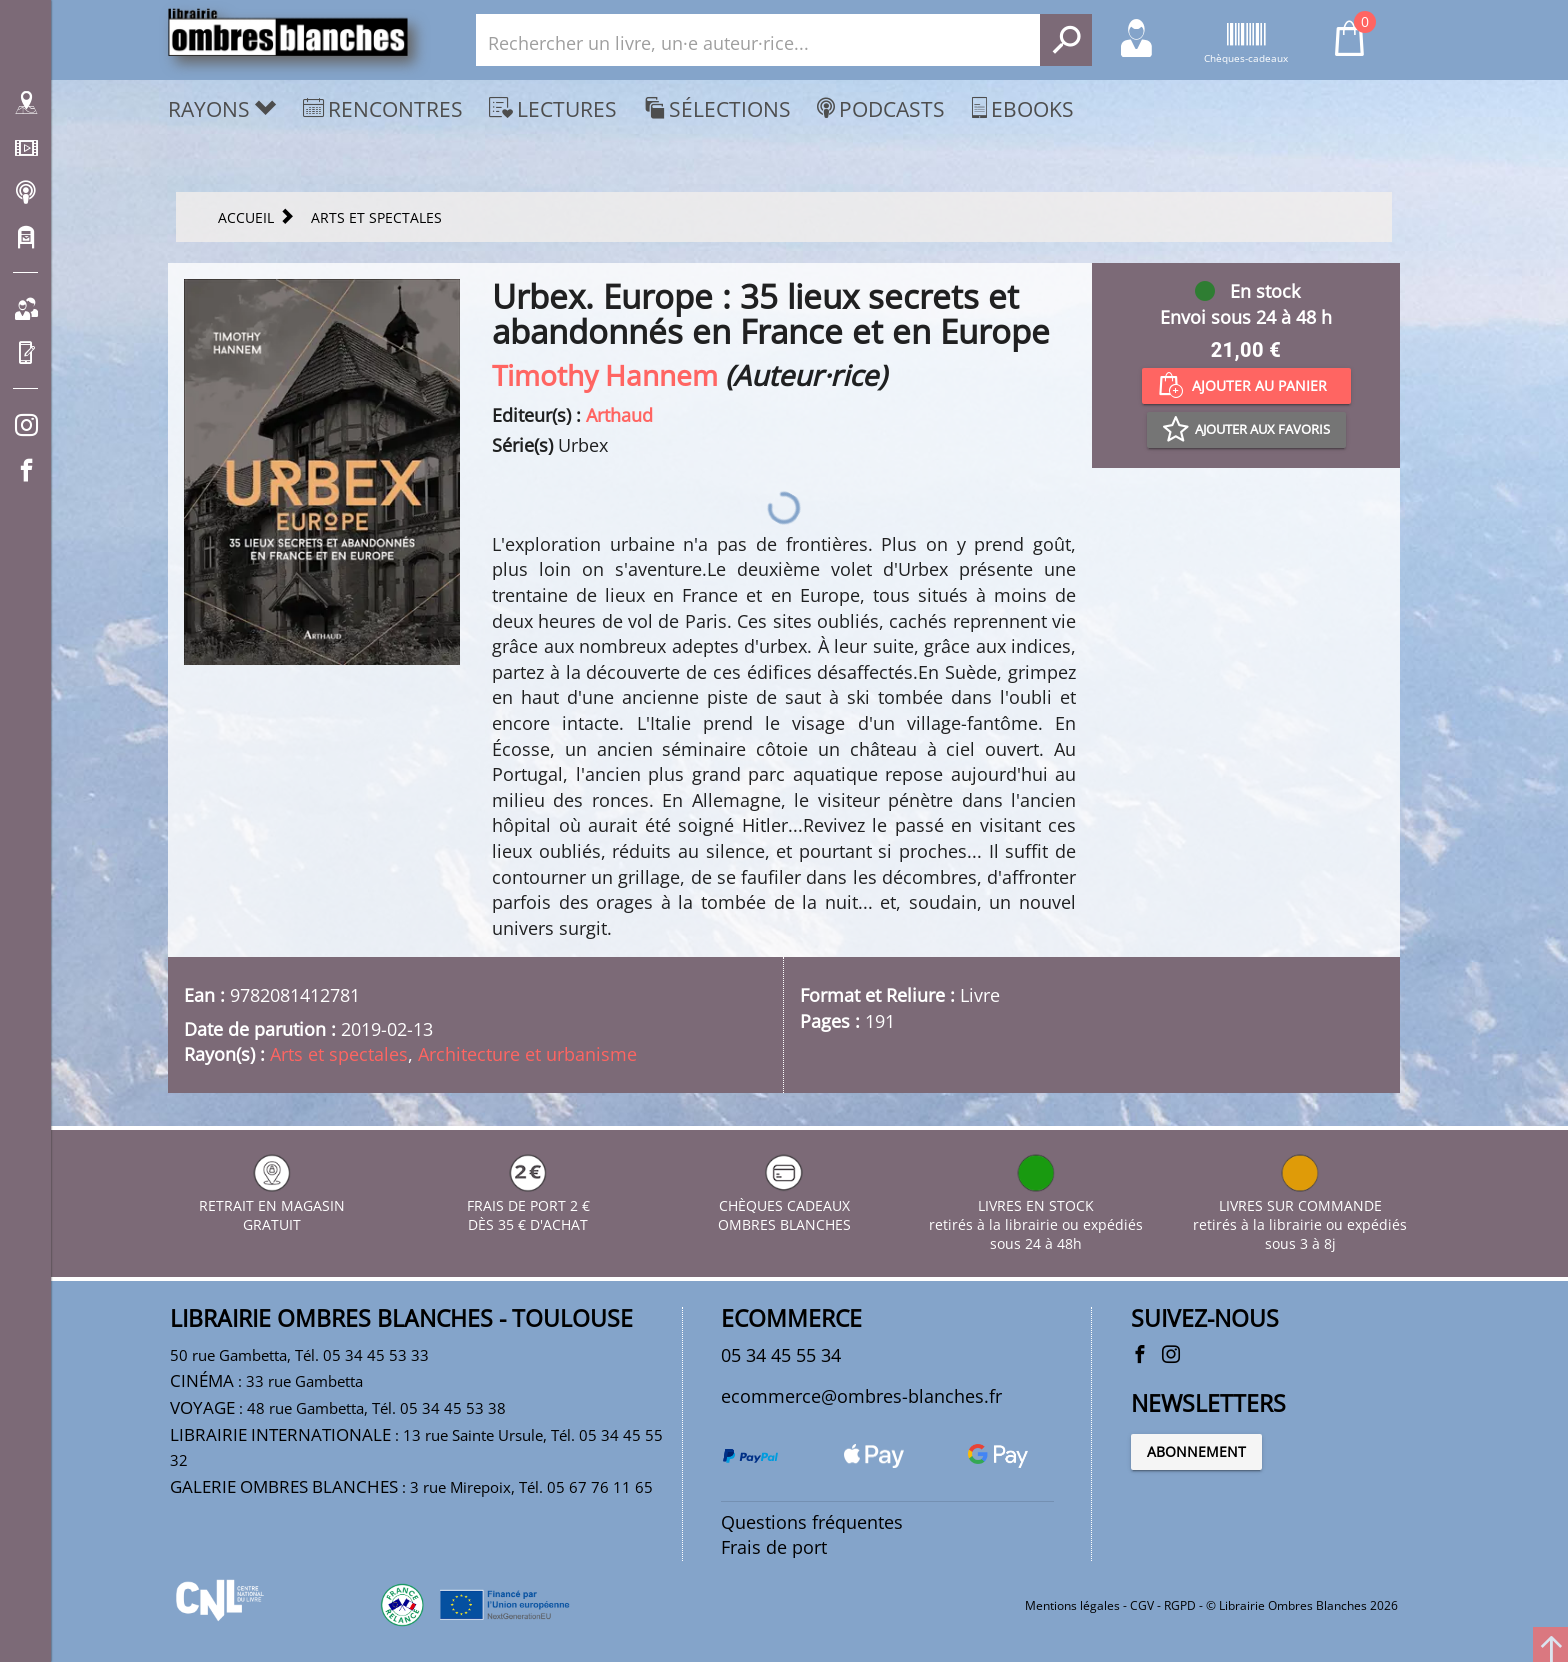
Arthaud (619, 415)
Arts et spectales (339, 1054)
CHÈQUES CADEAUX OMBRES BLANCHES (784, 1205)
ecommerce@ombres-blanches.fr (861, 1396)
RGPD (1180, 1605)
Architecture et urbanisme (527, 1054)
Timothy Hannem (605, 375)
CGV (1142, 1605)
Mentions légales (1072, 1605)
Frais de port (774, 1547)
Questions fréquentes (812, 1522)
